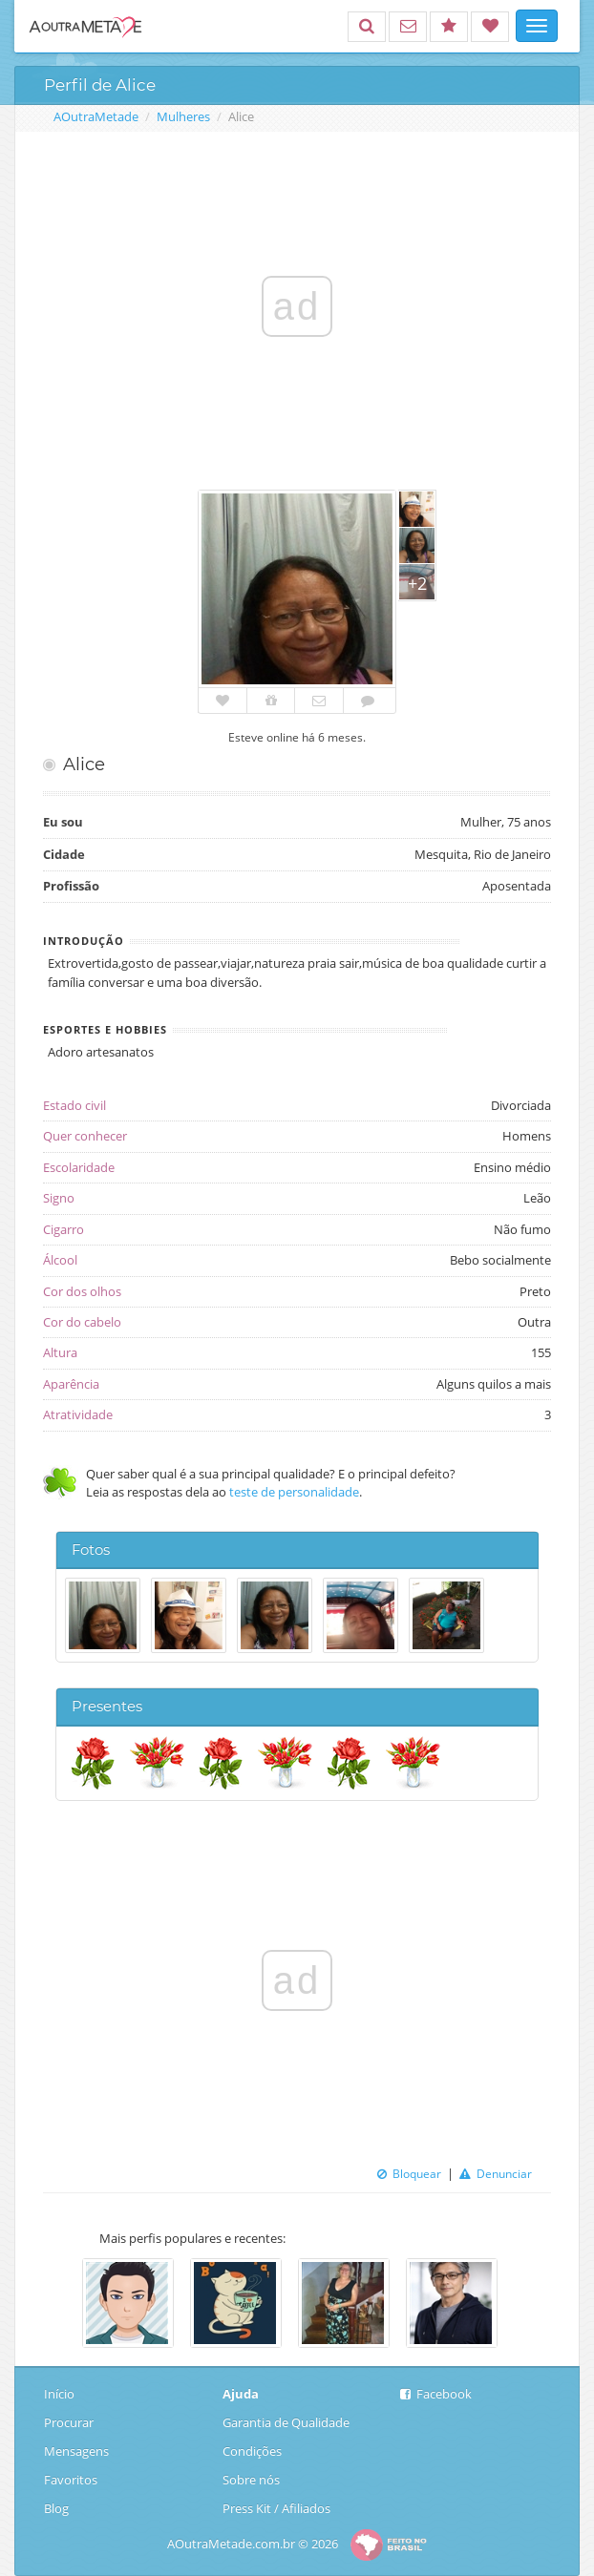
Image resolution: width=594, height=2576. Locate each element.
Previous (67, 2304)
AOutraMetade (95, 116)
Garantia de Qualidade (286, 2422)
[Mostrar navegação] (537, 26)
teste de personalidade (294, 1491)
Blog (60, 2508)
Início (60, 2393)
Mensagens (76, 2451)
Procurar (69, 2422)
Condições (252, 2451)
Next (526, 2304)
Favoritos (70, 2479)
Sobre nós (251, 2479)
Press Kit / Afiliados (276, 2508)
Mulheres (183, 116)
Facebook (436, 2393)
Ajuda (241, 2393)
